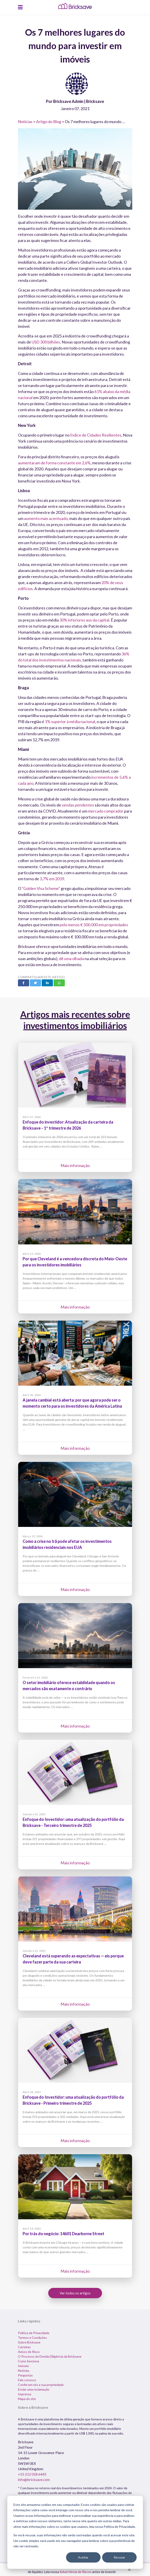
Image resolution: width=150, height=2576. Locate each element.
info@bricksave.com (34, 2479)
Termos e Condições (32, 2337)
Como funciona (28, 2361)
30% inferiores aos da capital (84, 619)
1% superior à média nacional (70, 721)
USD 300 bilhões (46, 341)
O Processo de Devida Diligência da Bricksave (49, 2356)
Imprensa (24, 2394)
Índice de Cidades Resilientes (95, 435)
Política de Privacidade (33, 2333)
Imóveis (23, 2366)
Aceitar (83, 2557)
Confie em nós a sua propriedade (41, 2385)
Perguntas (25, 2375)
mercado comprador (105, 811)
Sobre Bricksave (29, 2342)
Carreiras (24, 2347)
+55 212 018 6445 (32, 2474)
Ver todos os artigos (75, 2293)
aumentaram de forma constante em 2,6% (54, 462)
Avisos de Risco (29, 2352)
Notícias (25, 121)
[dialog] (75, 2532)
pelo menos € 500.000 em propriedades (94, 924)
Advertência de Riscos (75, 2572)
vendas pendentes (78, 804)
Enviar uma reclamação (33, 2389)
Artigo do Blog (48, 121)
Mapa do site (27, 2399)
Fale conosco (27, 2380)
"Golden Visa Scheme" (41, 888)
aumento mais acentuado (46, 518)
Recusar (119, 2557)
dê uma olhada (71, 958)
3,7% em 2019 (52, 878)
